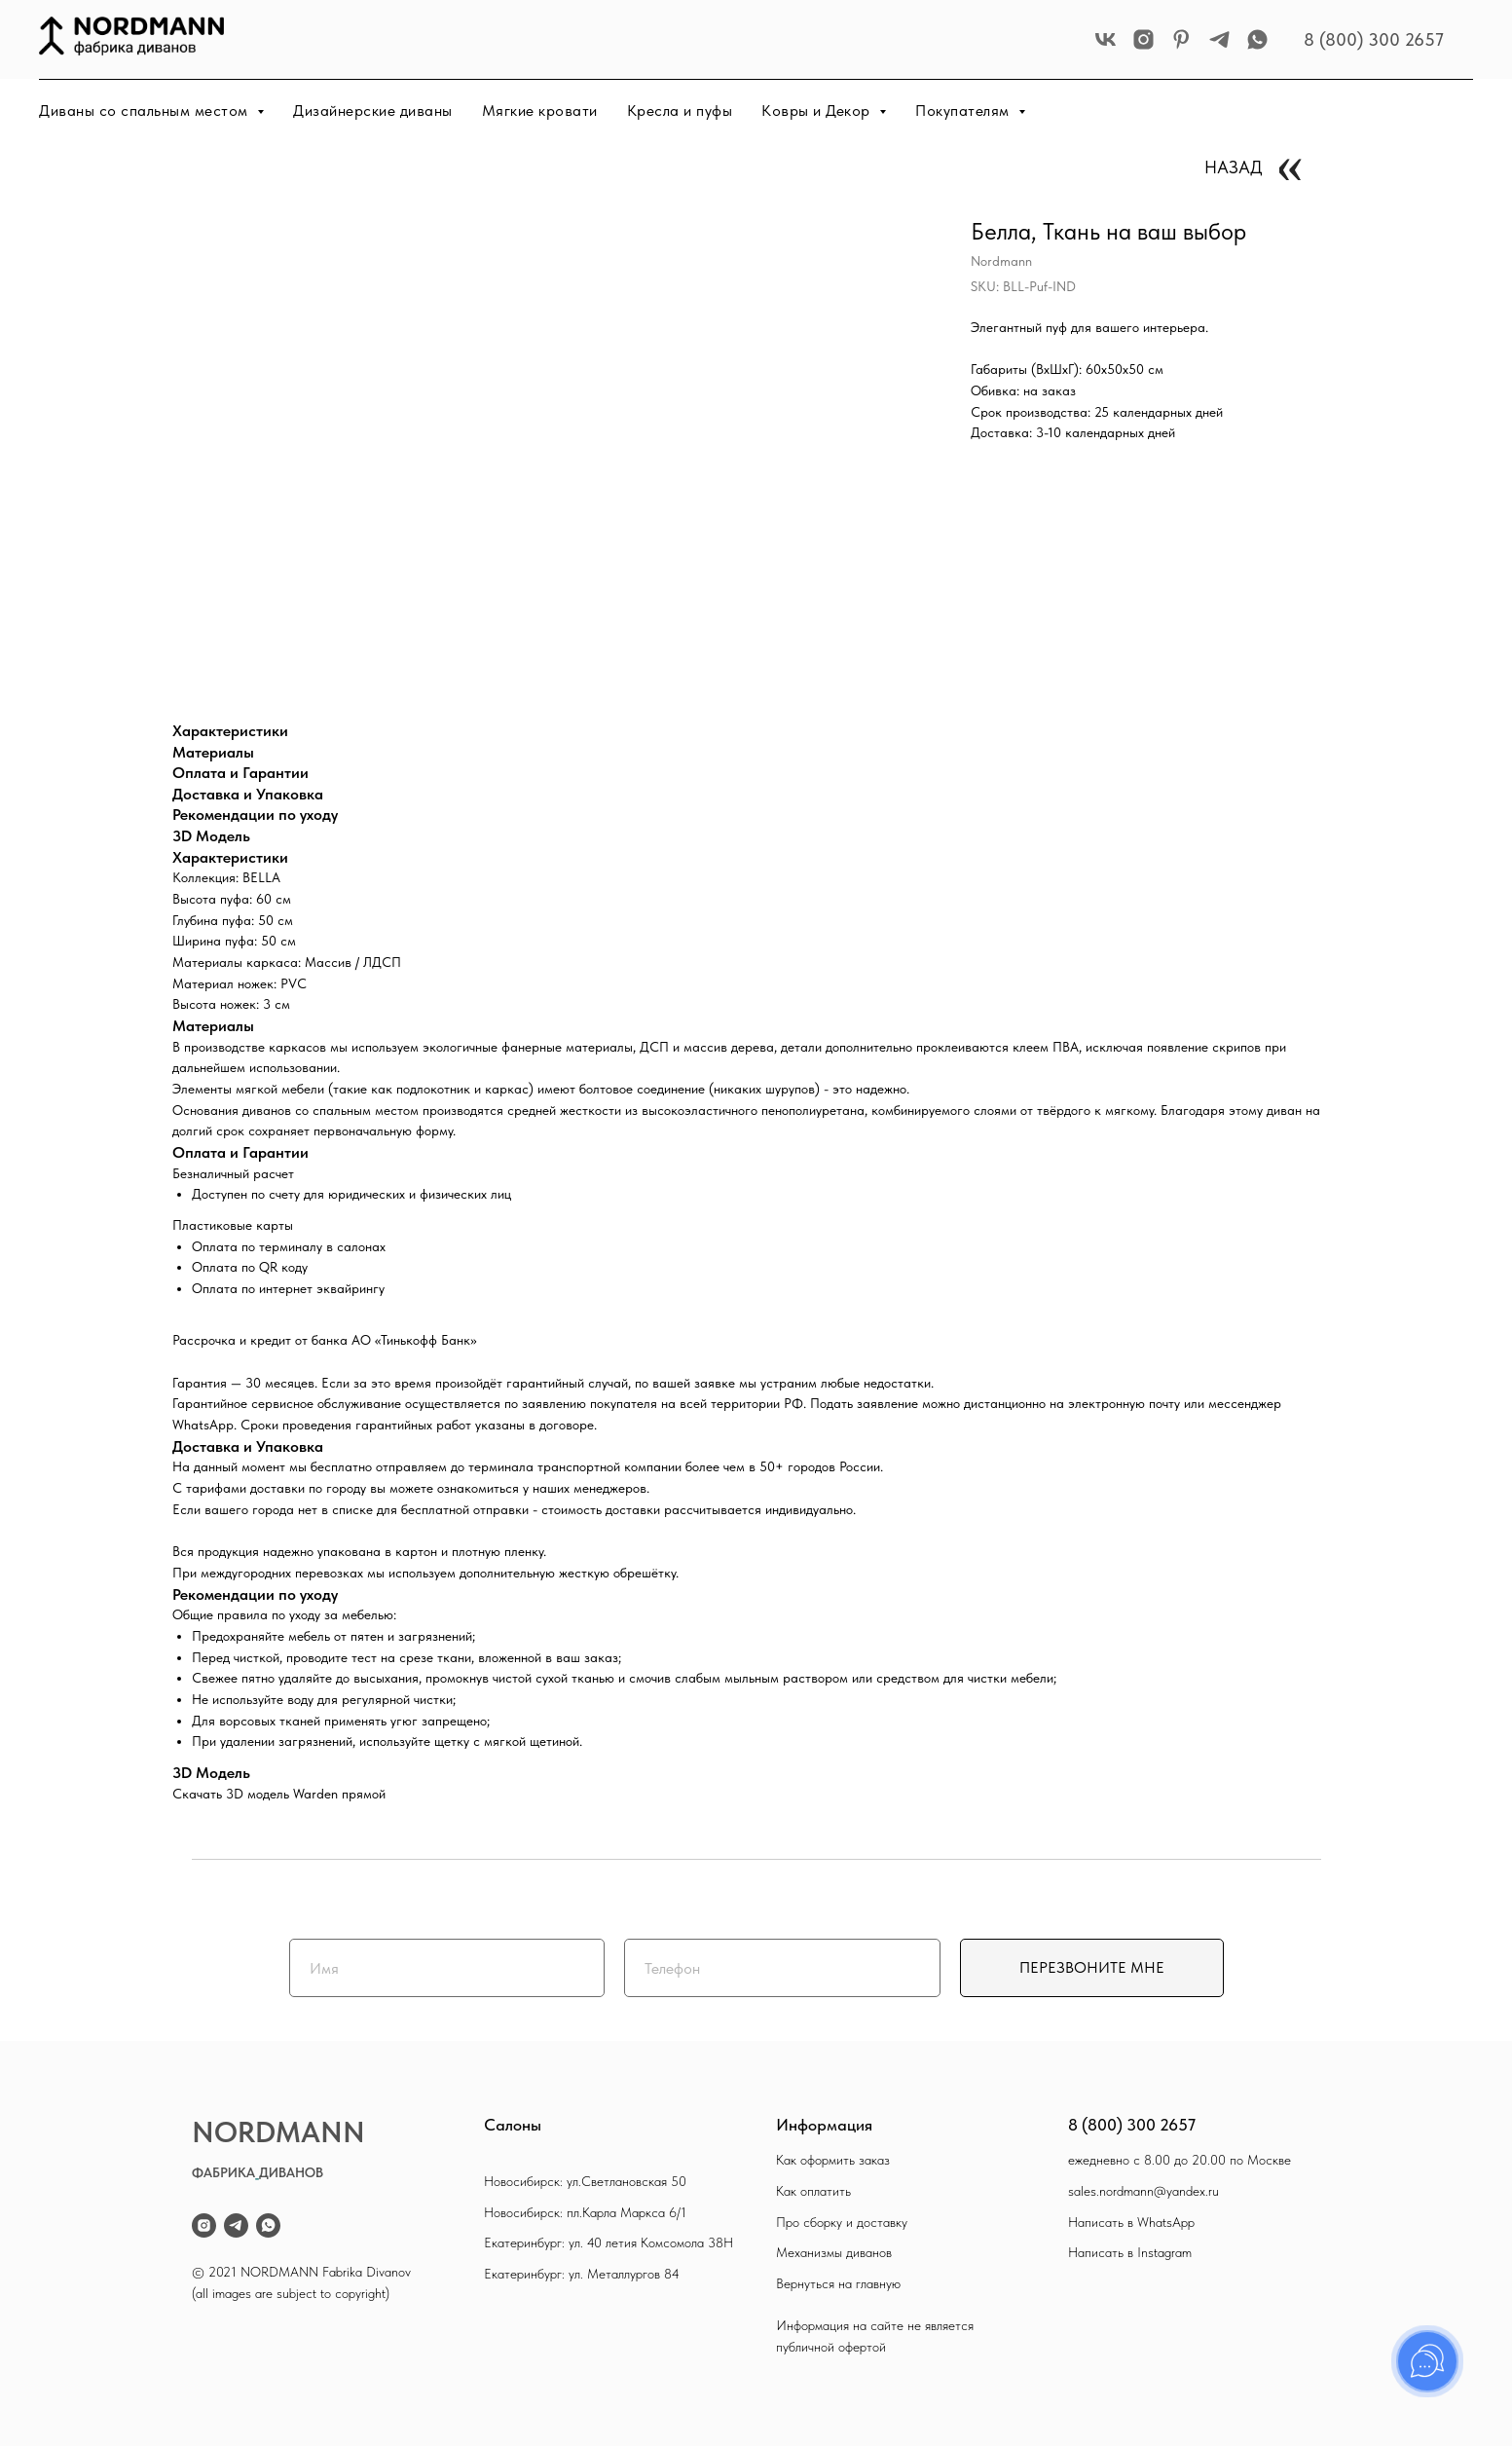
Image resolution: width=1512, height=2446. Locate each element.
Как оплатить (813, 2191)
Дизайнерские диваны (373, 110)
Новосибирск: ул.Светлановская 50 (585, 2181)
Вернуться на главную (838, 2283)
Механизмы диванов (834, 2252)
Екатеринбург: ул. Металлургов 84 (582, 2273)
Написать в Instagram (1130, 2252)
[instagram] (1143, 39)
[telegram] (1219, 39)
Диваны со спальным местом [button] (145, 110)
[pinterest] (1181, 39)
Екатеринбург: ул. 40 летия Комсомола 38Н (608, 2242)
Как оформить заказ (833, 2160)
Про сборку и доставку (841, 2222)
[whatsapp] (1257, 39)
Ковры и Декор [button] (817, 110)
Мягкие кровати (540, 110)
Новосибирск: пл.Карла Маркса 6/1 (585, 2212)
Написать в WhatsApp (1131, 2222)
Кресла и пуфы (680, 110)
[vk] (1105, 39)
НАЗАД (1233, 167)
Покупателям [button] (964, 110)
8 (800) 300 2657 (1374, 39)
